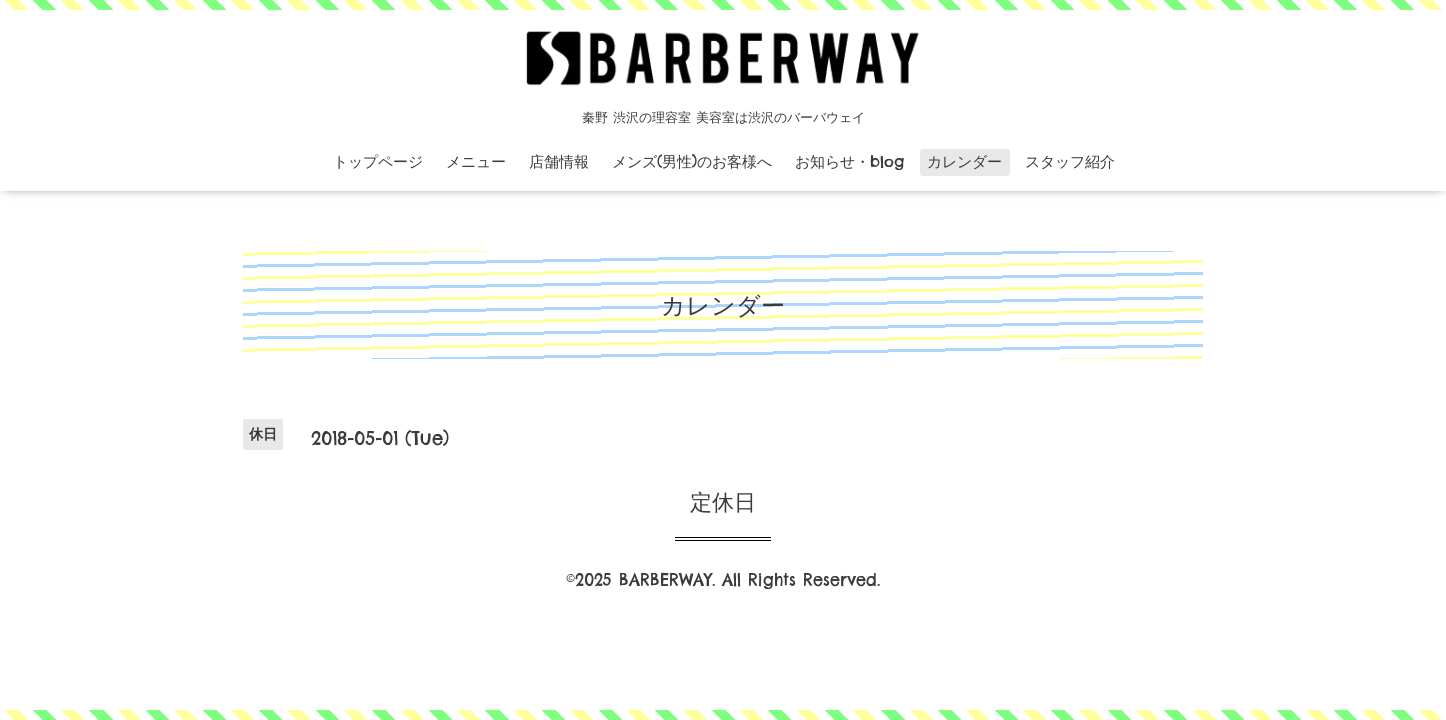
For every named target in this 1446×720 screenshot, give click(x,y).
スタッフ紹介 (1070, 161)
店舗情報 (559, 161)
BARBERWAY (665, 580)
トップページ (378, 161)
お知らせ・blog (849, 161)
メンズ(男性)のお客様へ (692, 161)
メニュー (476, 161)
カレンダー (964, 161)
